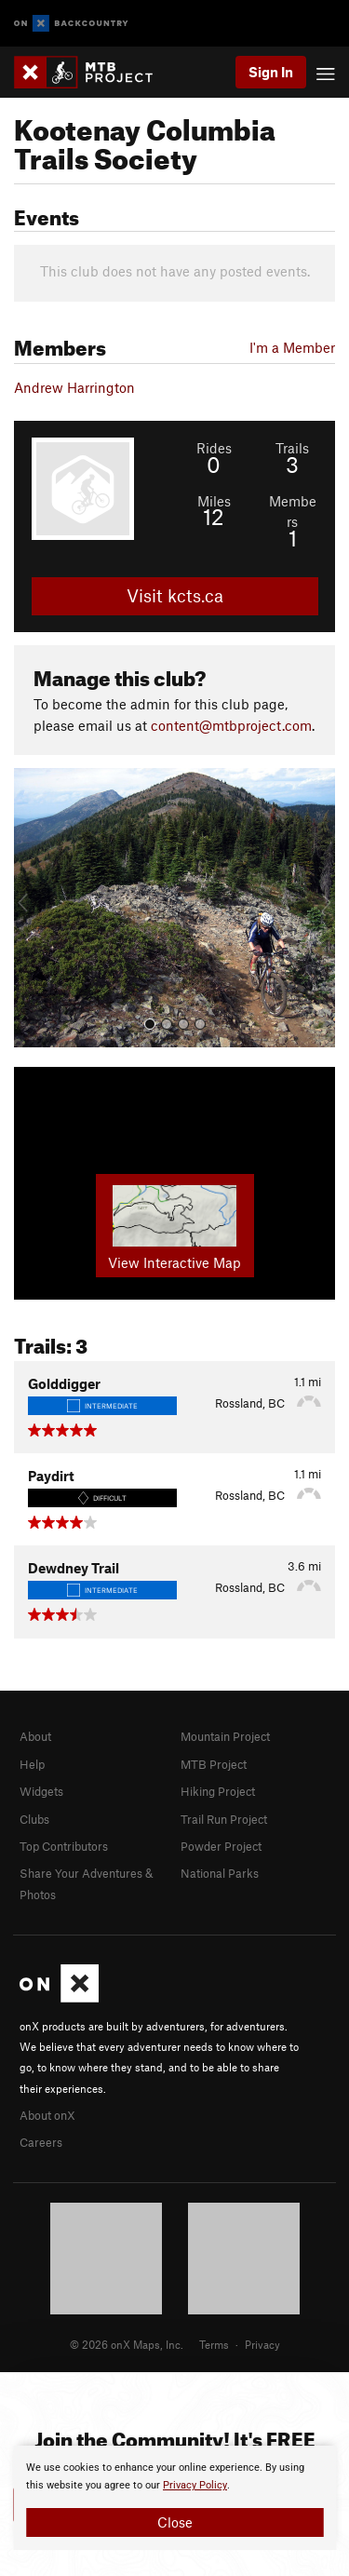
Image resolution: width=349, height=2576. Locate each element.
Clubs (34, 1819)
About (35, 1736)
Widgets (41, 1791)
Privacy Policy (195, 2485)
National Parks (220, 1873)
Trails (292, 447)
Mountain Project (225, 1736)
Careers (41, 2142)
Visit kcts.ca (175, 595)
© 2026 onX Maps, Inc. (126, 2344)
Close (175, 2522)
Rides (214, 447)
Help (32, 1764)
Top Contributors (64, 1846)
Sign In (270, 71)
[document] (174, 2498)
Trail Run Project (224, 1819)
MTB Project (214, 1764)
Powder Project (221, 1846)
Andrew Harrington (74, 387)
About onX (47, 2115)
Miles (214, 500)
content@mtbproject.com (231, 725)
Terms (214, 2344)
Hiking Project (218, 1791)
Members (292, 511)
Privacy (262, 2344)
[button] (32, 907)
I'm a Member (292, 347)
